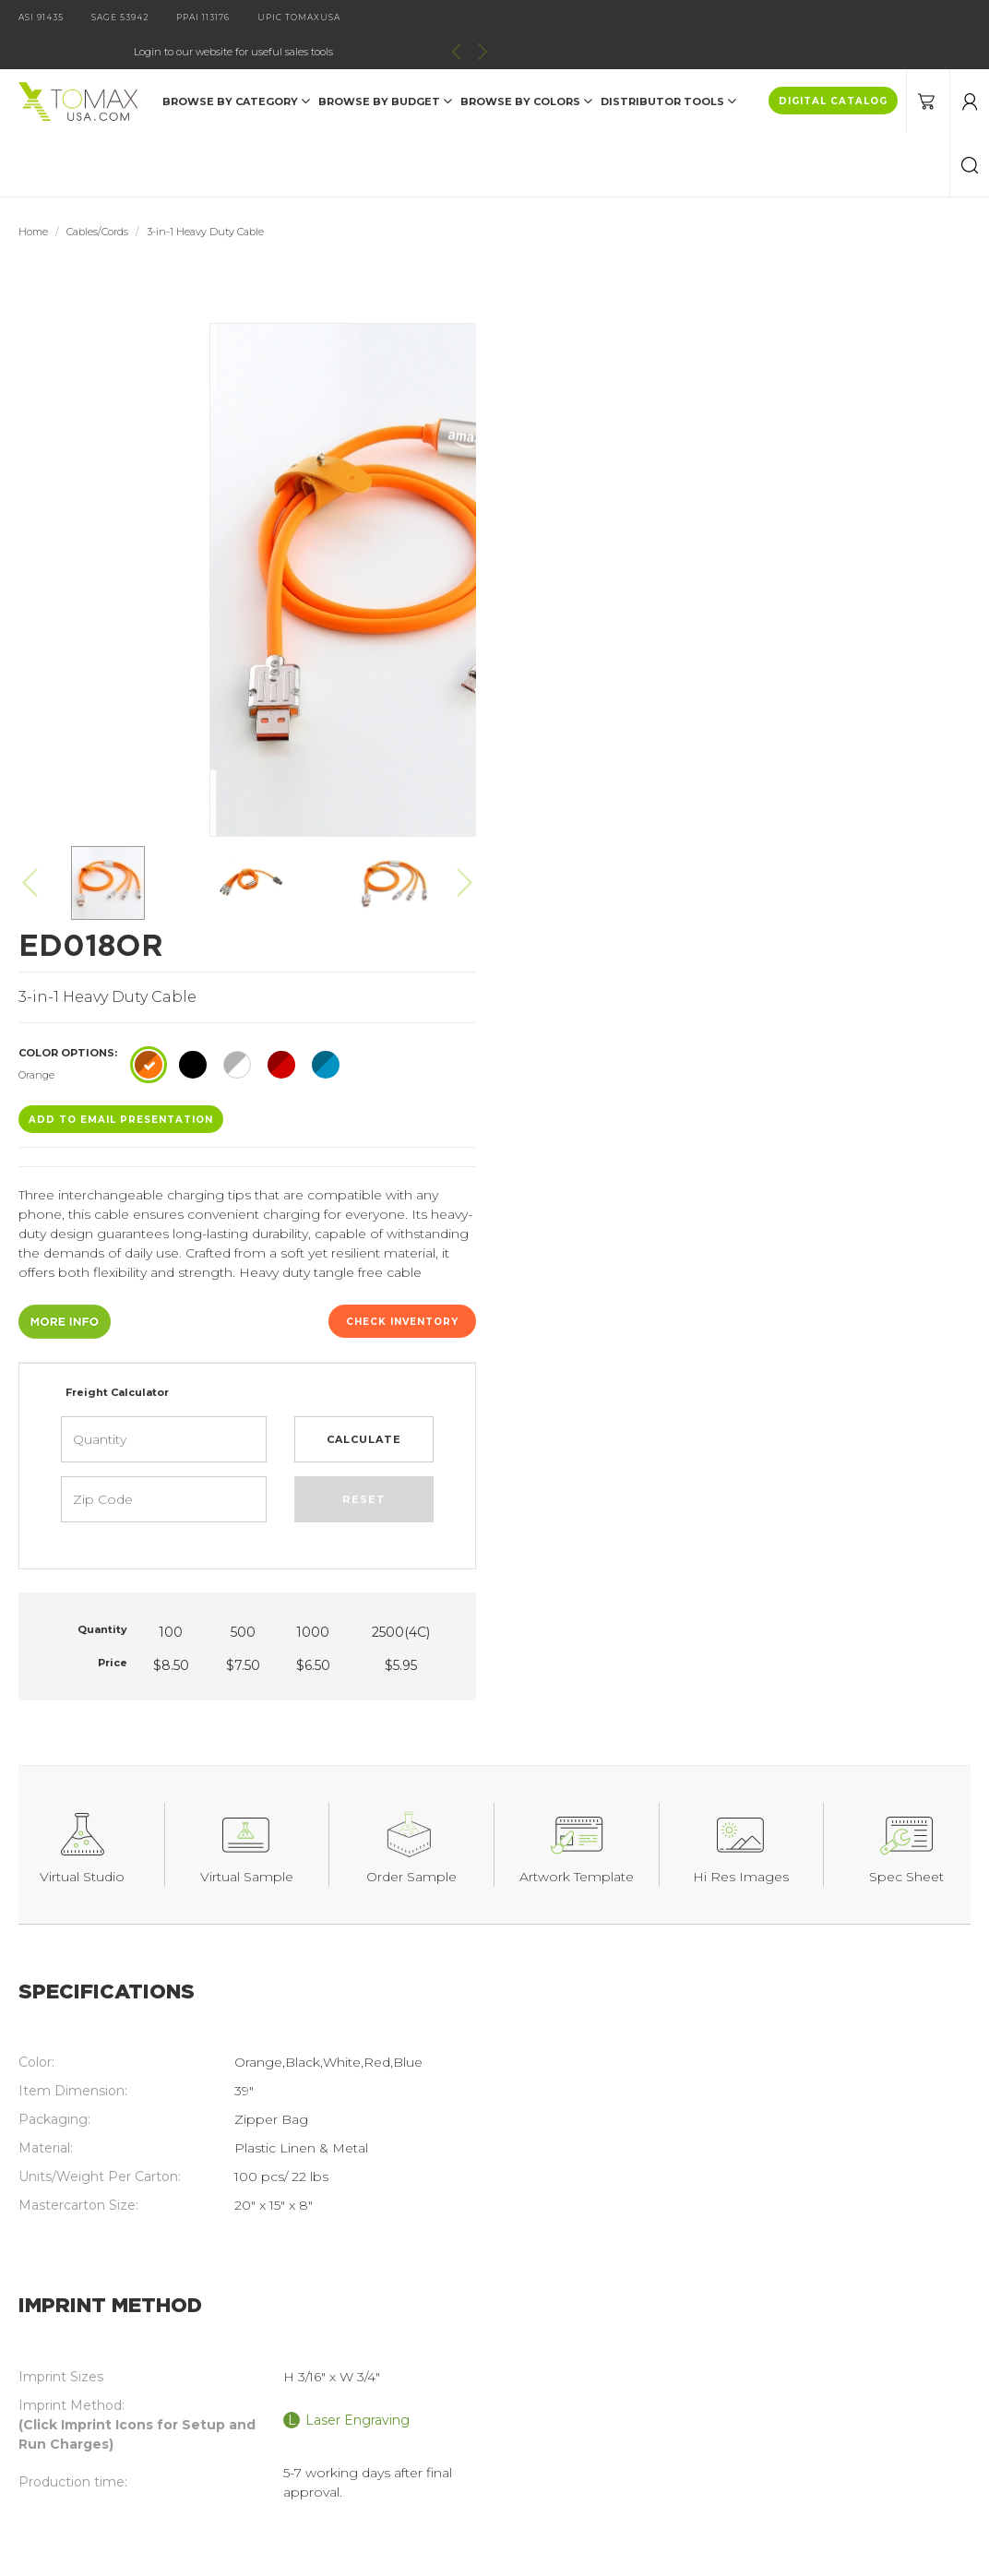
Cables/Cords (97, 197)
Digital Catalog (323, 2278)
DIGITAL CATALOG (833, 67)
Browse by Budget (385, 66)
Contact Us (74, 2335)
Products (67, 2278)
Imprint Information (340, 2335)
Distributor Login (92, 2363)
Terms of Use (318, 2392)
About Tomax (319, 2306)
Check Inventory (896, 626)
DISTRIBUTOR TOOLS (668, 66)
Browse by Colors (526, 66)
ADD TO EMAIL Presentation (615, 424)
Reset (858, 803)
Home (33, 197)
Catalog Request (92, 2306)
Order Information (334, 2363)
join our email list (736, 2181)
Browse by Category (236, 66)
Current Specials (90, 2392)
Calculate (859, 743)
